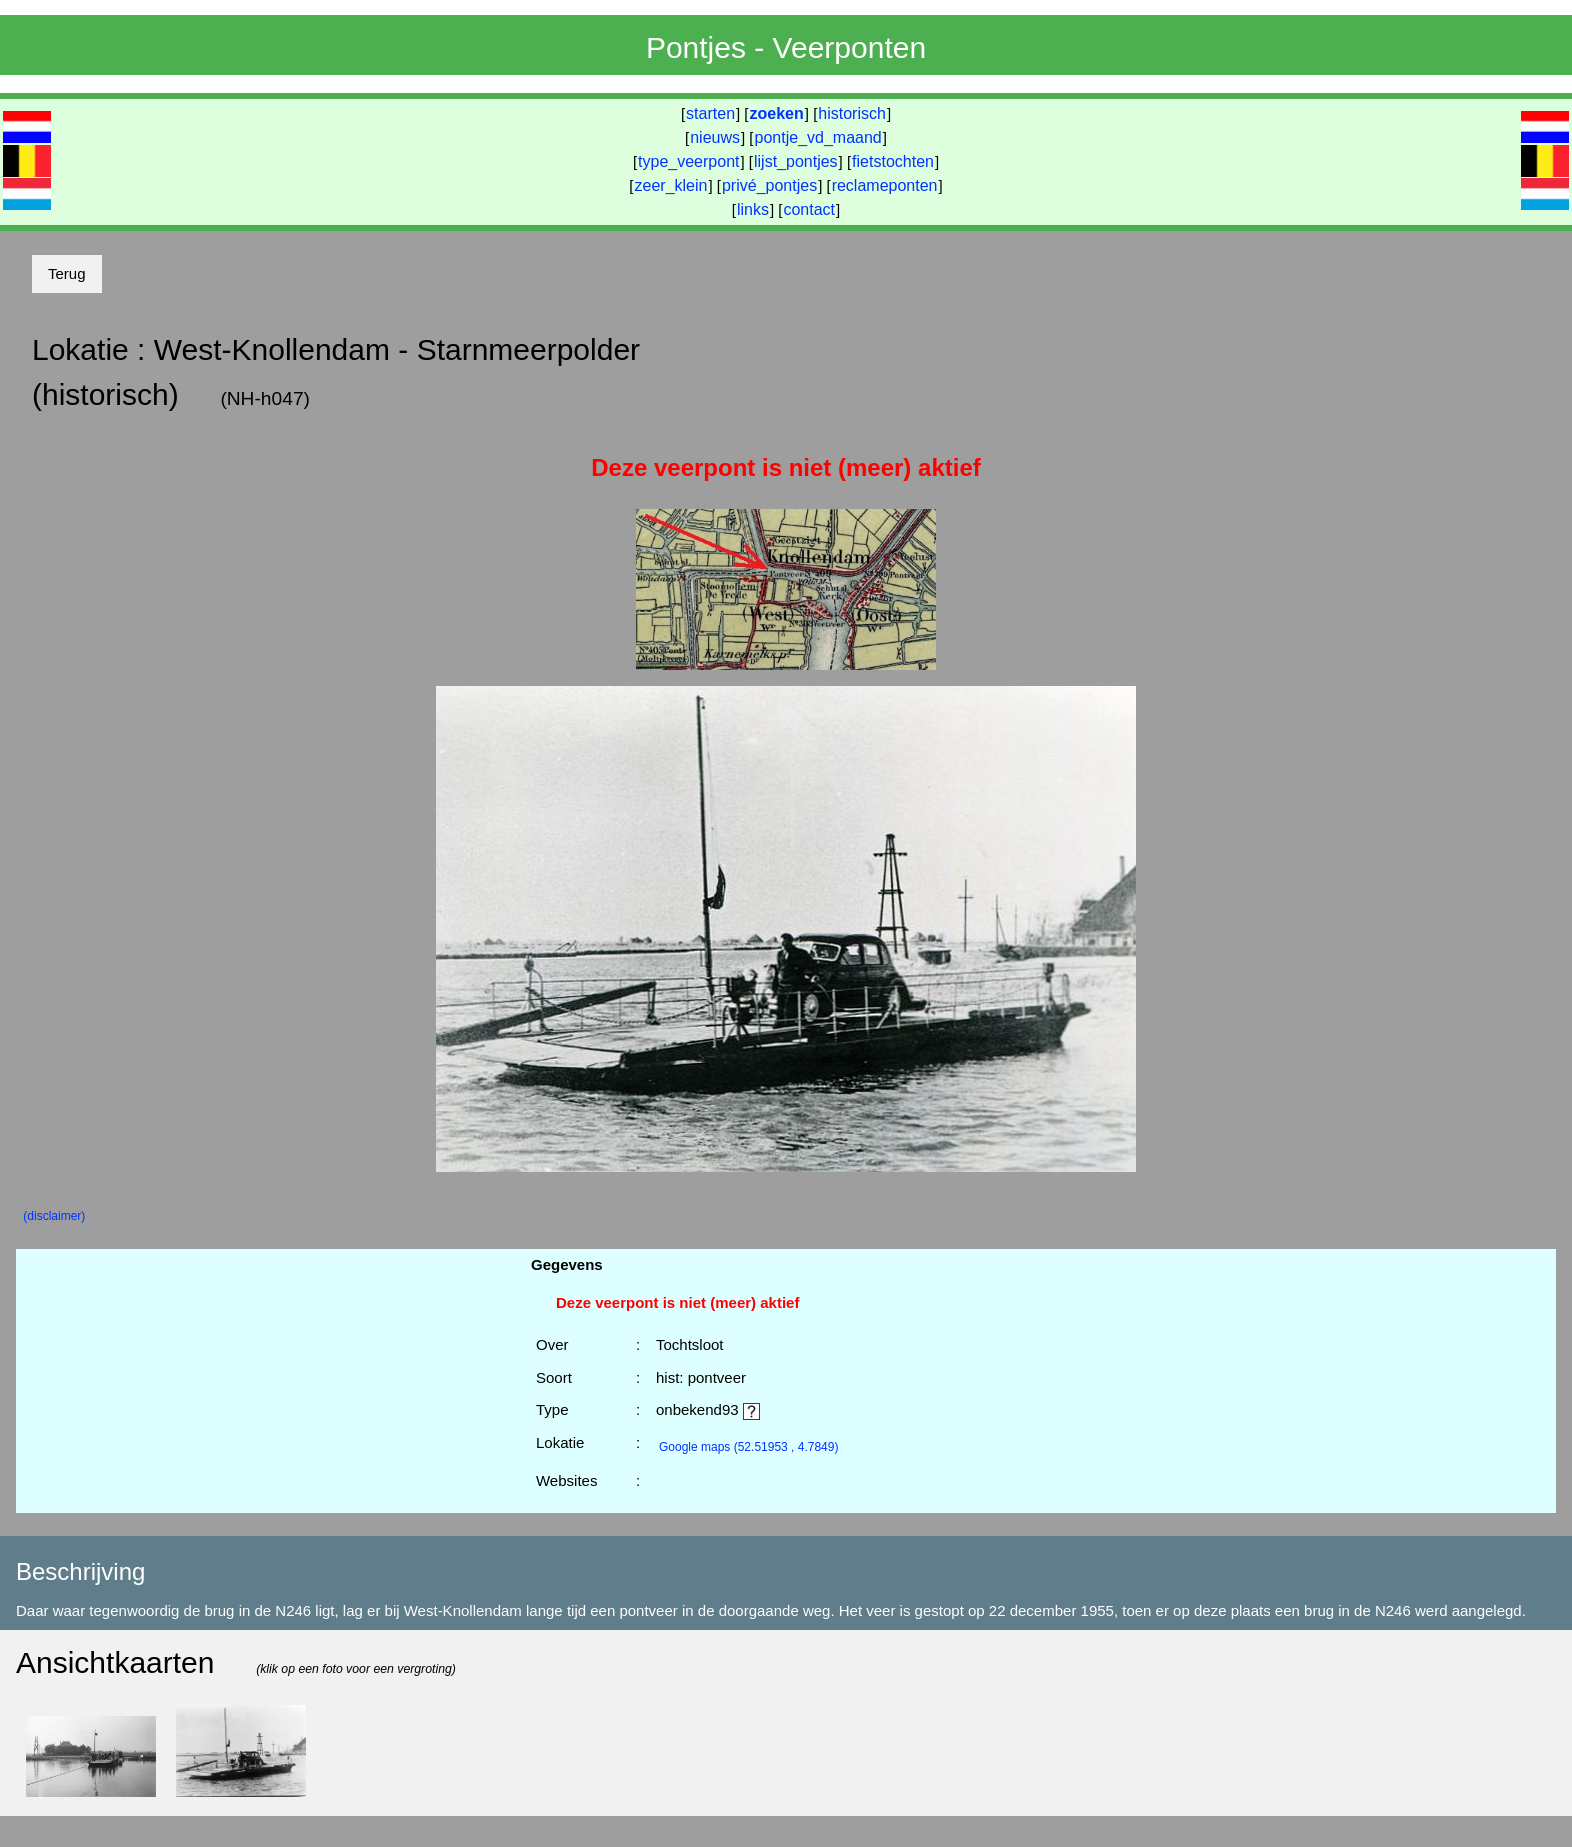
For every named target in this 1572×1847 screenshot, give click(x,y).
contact (809, 209)
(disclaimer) (54, 1216)
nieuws (715, 137)
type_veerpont (688, 161)
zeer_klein (671, 185)
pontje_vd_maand (818, 137)
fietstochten (893, 161)
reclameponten (885, 185)
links (753, 209)
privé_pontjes (769, 185)
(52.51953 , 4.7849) (748, 1447)
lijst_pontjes (796, 161)
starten (710, 113)
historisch (852, 113)
